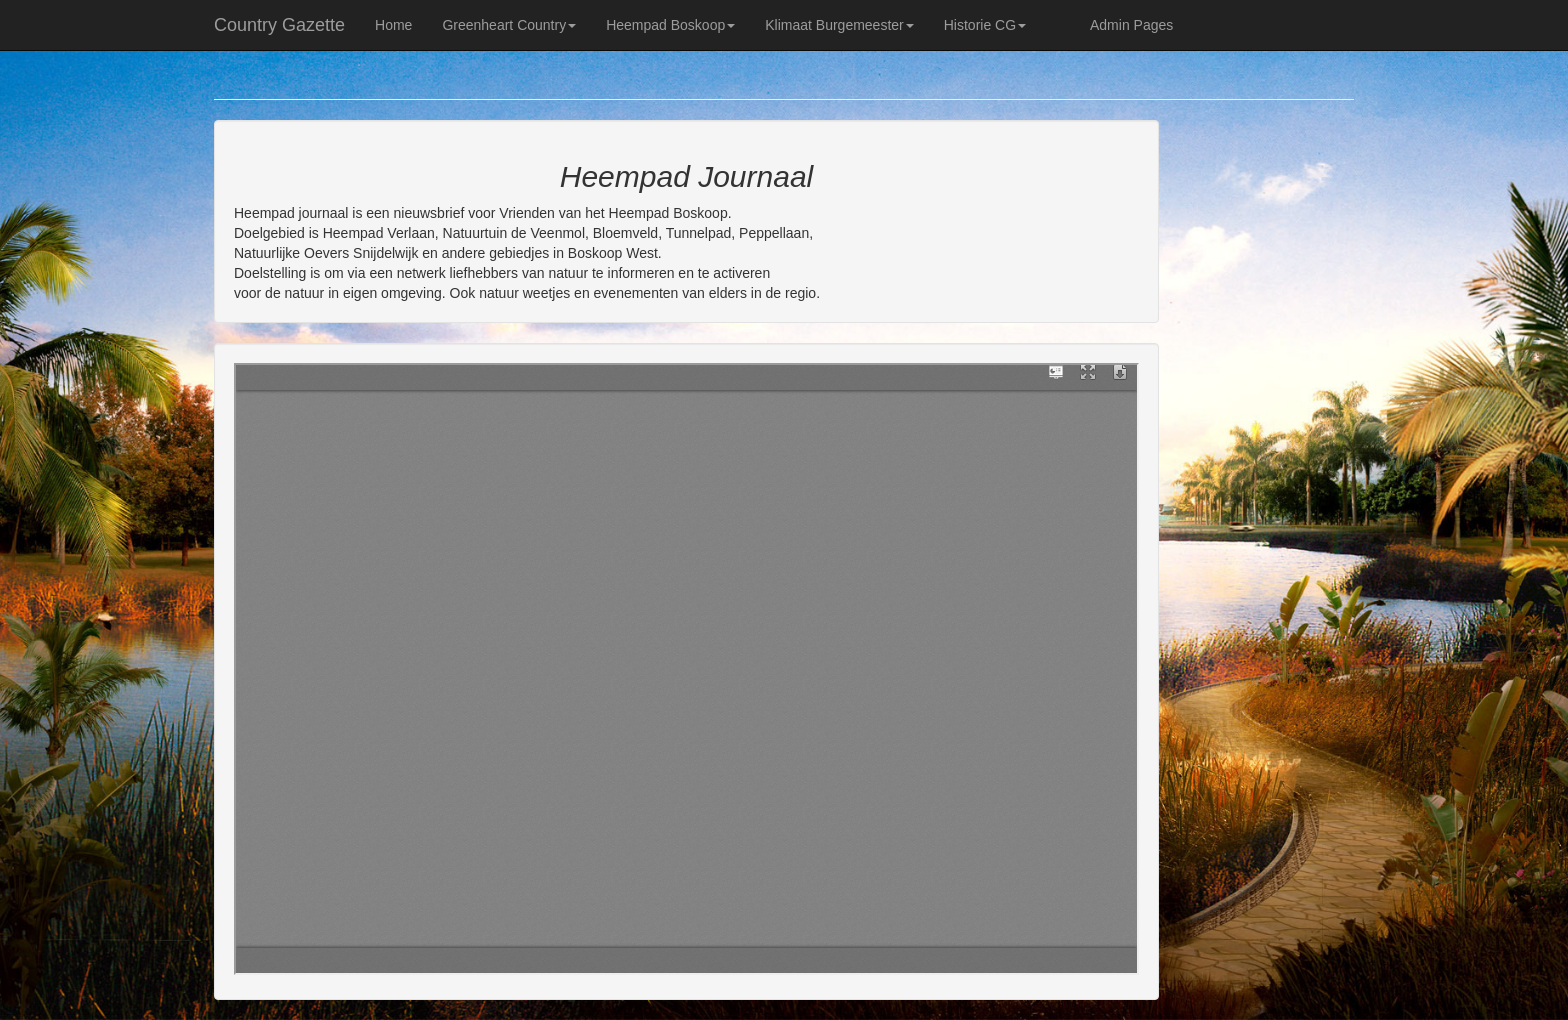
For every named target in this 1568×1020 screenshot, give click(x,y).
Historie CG (985, 25)
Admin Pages (1131, 25)
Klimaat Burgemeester (839, 25)
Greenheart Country (509, 25)
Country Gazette (279, 25)
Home (393, 25)
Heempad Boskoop (670, 25)
